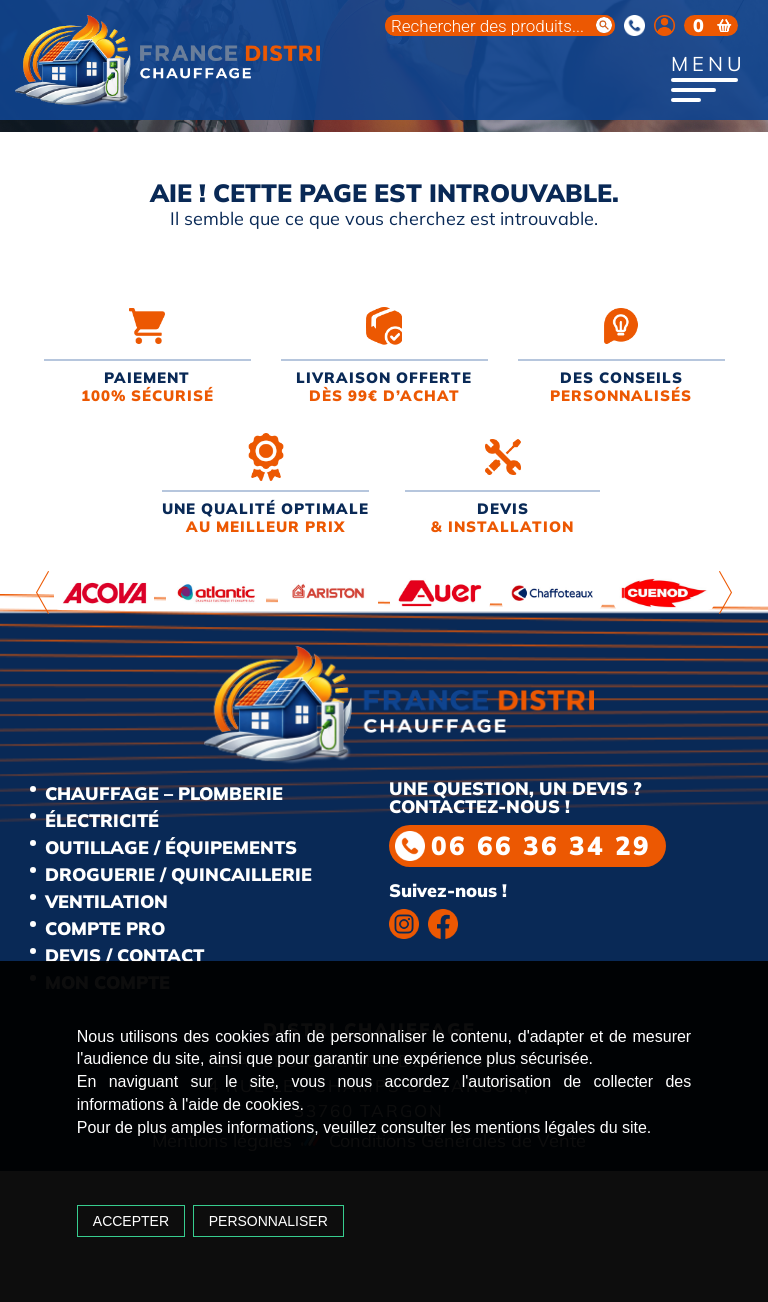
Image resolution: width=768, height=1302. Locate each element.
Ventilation (106, 901)
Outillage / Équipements (171, 847)
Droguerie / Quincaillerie (178, 874)
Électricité (102, 820)
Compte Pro (105, 928)
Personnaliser (268, 1221)
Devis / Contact (124, 955)
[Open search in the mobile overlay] (500, 25)
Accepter (131, 1221)
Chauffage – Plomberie (164, 793)
